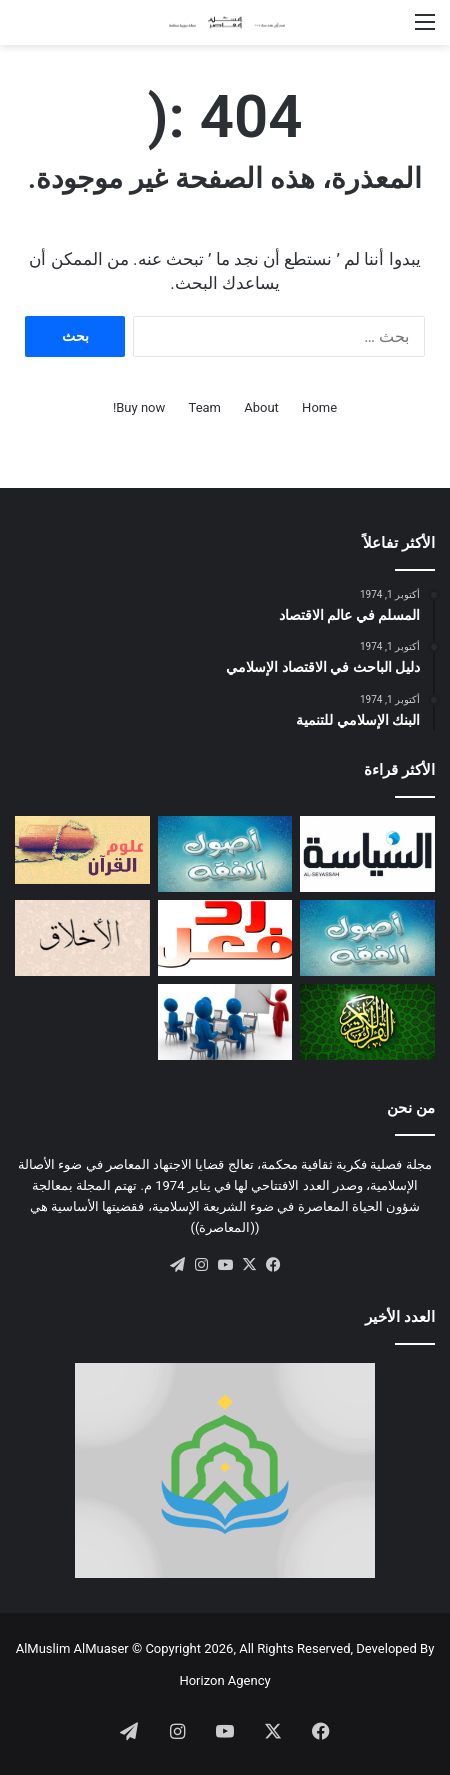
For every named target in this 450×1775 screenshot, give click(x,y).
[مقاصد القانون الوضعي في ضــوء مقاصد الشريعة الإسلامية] (225, 854)
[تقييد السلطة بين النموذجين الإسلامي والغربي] (367, 854)
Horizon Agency (224, 1680)
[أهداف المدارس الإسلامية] (225, 1022)
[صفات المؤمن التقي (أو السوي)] (82, 938)
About (261, 407)
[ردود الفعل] (225, 938)
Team (205, 407)
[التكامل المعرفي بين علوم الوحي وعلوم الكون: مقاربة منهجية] (82, 849)
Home (319, 407)
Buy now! (139, 407)
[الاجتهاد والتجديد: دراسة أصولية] (367, 938)
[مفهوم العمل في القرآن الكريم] (367, 1022)
